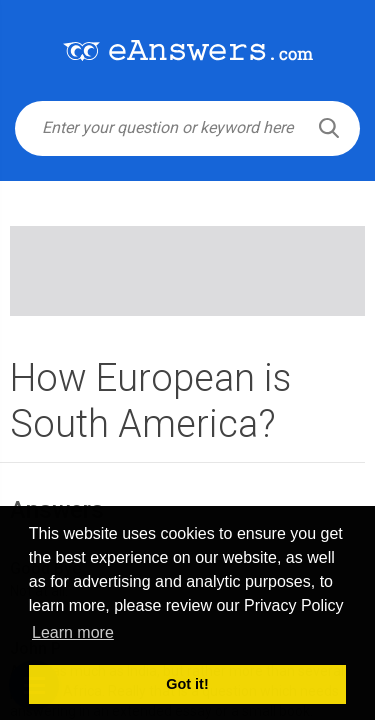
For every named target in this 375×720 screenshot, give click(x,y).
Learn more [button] (73, 632)
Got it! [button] (187, 684)
